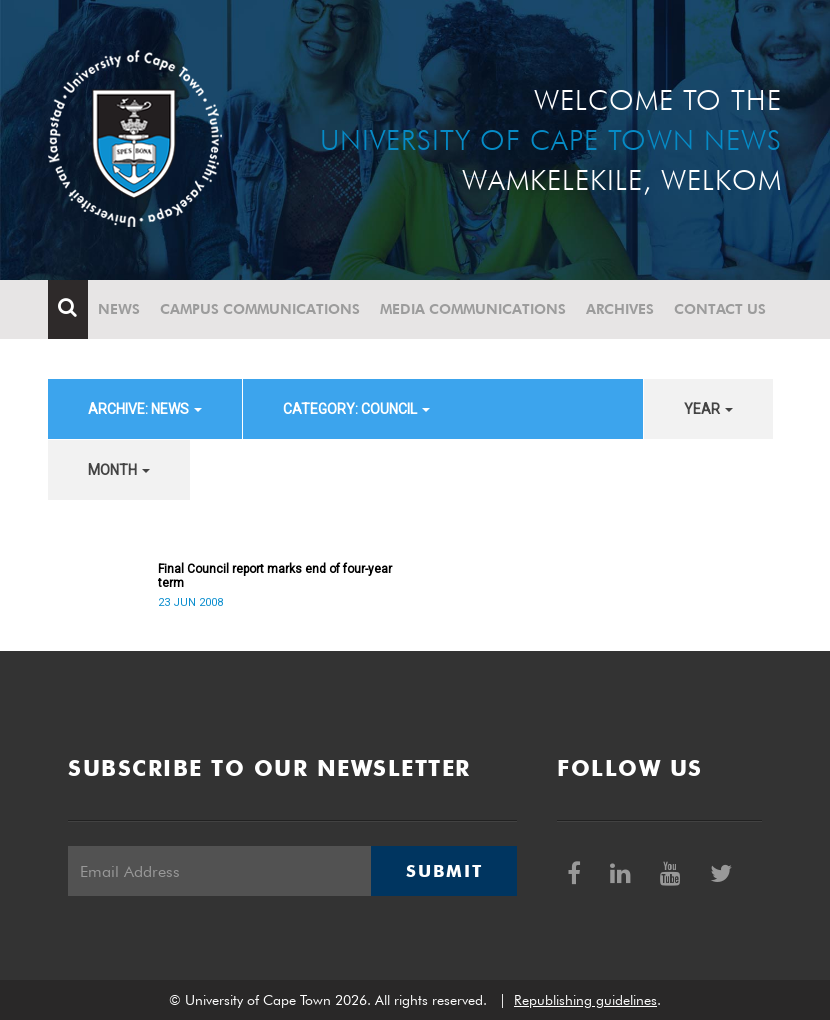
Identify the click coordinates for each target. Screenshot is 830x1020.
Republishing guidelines (585, 1000)
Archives (620, 309)
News (119, 309)
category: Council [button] (356, 409)
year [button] (708, 409)
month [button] (119, 470)
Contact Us (720, 309)
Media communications (473, 309)
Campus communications (260, 309)
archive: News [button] (145, 409)
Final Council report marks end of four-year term (275, 576)
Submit (444, 871)
